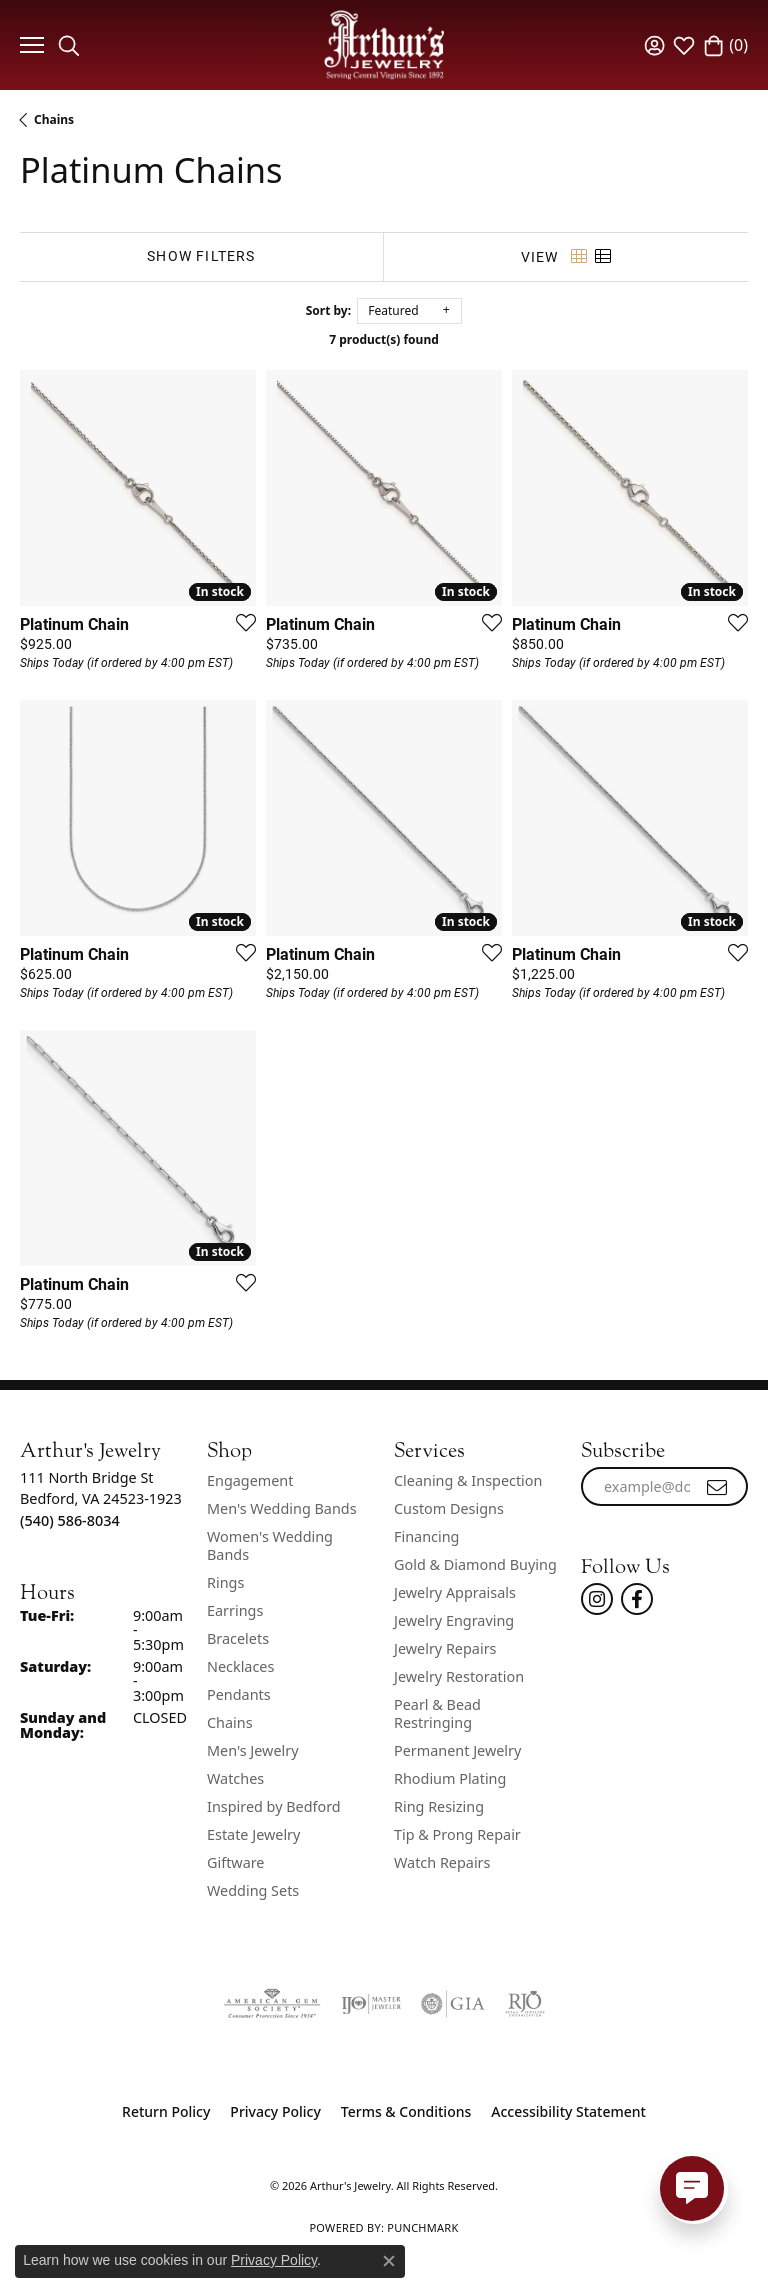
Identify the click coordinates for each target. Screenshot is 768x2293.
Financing (426, 1536)
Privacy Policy (275, 2111)
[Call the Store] (70, 1520)
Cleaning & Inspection (468, 1480)
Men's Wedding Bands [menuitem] (282, 1508)
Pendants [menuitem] (239, 1694)
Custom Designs (449, 1508)
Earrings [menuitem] (235, 1610)
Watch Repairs (442, 1862)
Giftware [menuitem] (236, 1862)
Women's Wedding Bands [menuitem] (270, 1545)
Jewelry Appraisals (455, 1592)
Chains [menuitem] (230, 1722)
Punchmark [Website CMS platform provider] (422, 2227)
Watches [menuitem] (235, 1778)
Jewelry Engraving (454, 1620)
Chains (54, 119)
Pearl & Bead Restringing (437, 1713)
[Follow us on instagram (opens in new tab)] (597, 1599)
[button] (69, 45)
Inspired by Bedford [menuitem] (274, 1806)
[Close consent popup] (389, 2261)
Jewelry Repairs (445, 1648)
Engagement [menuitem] (250, 1480)
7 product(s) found (384, 339)
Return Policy (166, 2111)
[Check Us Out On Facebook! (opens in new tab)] (637, 1599)
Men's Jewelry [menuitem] (253, 1750)
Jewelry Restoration (459, 1676)
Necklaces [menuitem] (240, 1666)
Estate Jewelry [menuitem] (253, 1834)
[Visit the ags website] (272, 2004)
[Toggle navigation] (29, 45)
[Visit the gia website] (453, 2004)
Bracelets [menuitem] (238, 1638)
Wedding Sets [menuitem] (253, 1890)
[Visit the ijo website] (371, 2004)
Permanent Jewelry (457, 1750)
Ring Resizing (439, 1806)
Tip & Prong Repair (457, 1834)
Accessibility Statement (568, 2111)
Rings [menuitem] (225, 1582)
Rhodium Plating (450, 1778)
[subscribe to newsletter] (718, 1487)
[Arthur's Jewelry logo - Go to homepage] (384, 44)
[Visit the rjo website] (525, 2004)
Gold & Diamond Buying (475, 1564)
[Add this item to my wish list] (240, 622)
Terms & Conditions (406, 2111)
